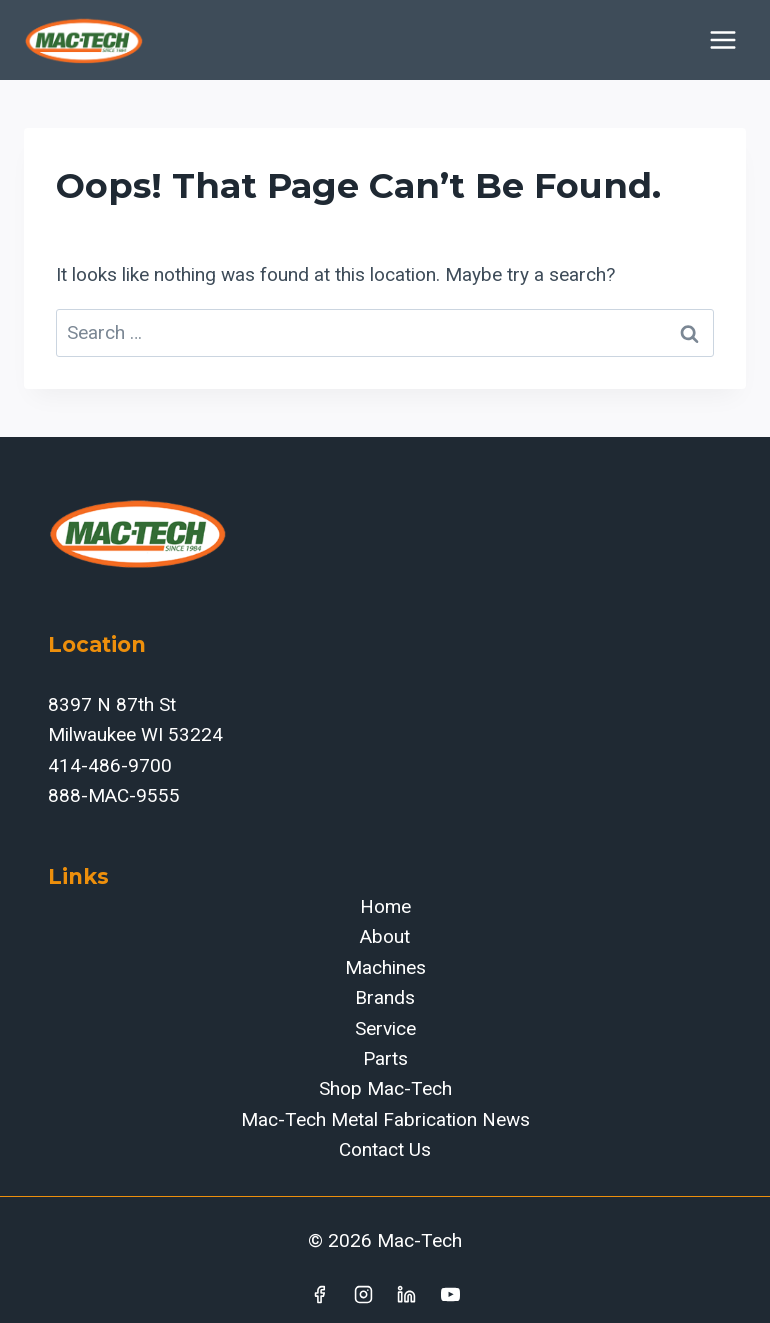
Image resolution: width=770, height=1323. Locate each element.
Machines (385, 967)
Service (385, 1028)
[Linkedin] (407, 1294)
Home (385, 906)
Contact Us (385, 1149)
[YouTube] (451, 1294)
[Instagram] (363, 1294)
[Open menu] (722, 39)
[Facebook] (319, 1294)
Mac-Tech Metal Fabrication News (385, 1119)
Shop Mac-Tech (385, 1088)
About (385, 936)
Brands (385, 997)
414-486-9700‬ (110, 765)
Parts (385, 1058)
